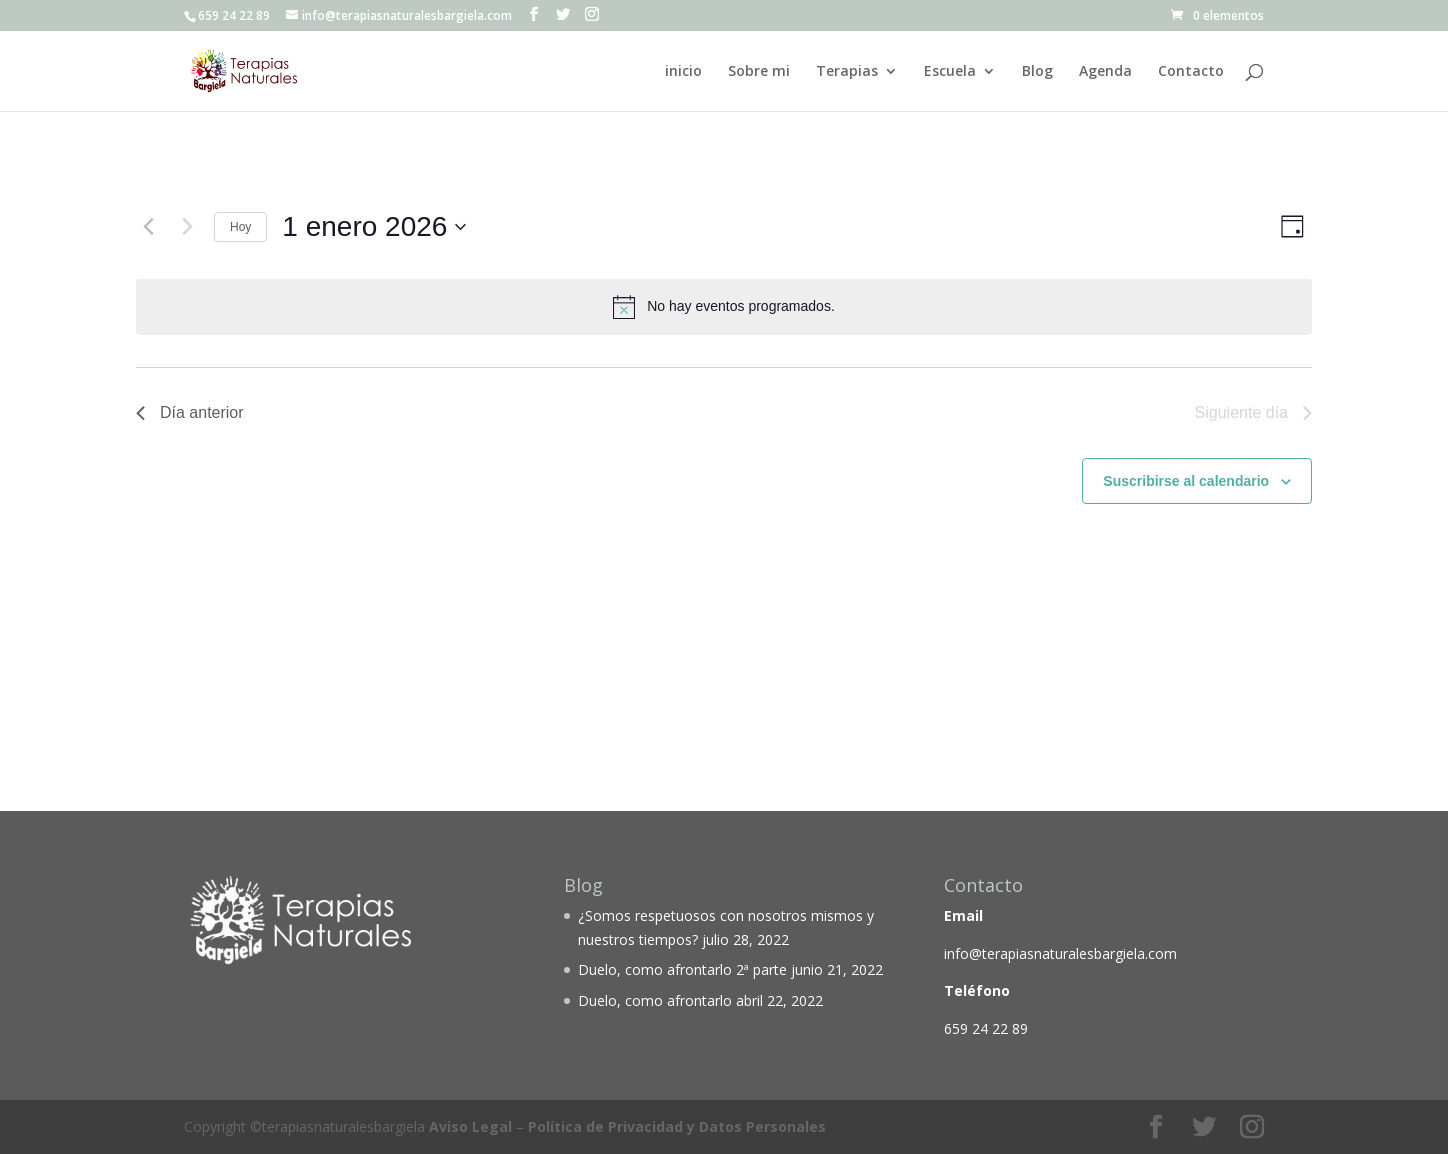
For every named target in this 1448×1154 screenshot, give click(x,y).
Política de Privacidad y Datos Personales (677, 1126)
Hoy (240, 227)
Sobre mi (759, 72)
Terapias (847, 72)
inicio (683, 72)
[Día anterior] (148, 227)
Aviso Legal (470, 1126)
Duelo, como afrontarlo (655, 1000)
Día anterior (190, 412)
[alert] (724, 307)
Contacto (1191, 72)
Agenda (1105, 72)
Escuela (950, 72)
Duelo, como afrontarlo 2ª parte (682, 969)
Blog (1037, 72)
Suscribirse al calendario (1186, 481)
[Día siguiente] (187, 227)
